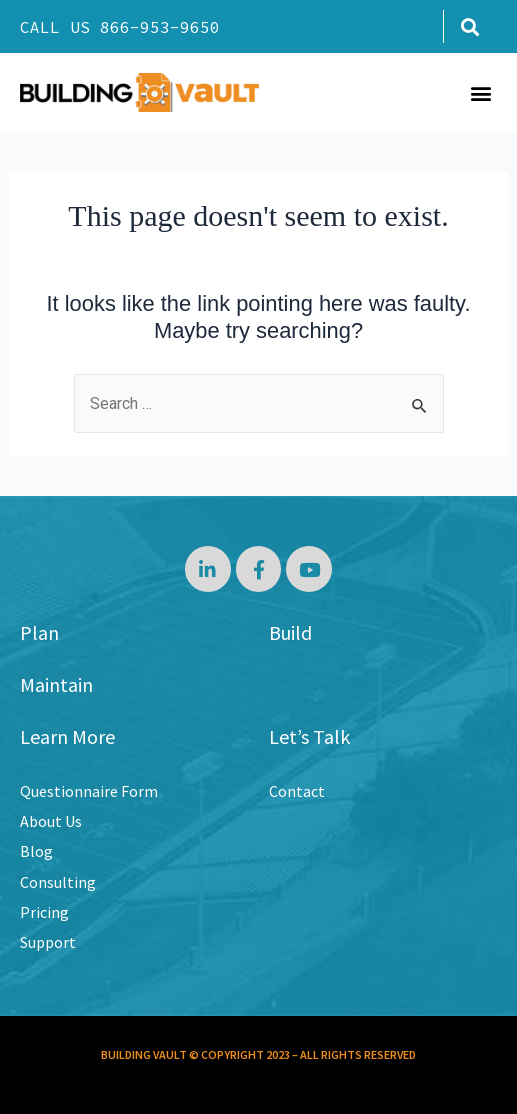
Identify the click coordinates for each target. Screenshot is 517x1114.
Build (290, 632)
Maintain (56, 684)
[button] (470, 26)
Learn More (67, 736)
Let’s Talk (309, 736)
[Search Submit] (420, 406)
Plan (39, 632)
